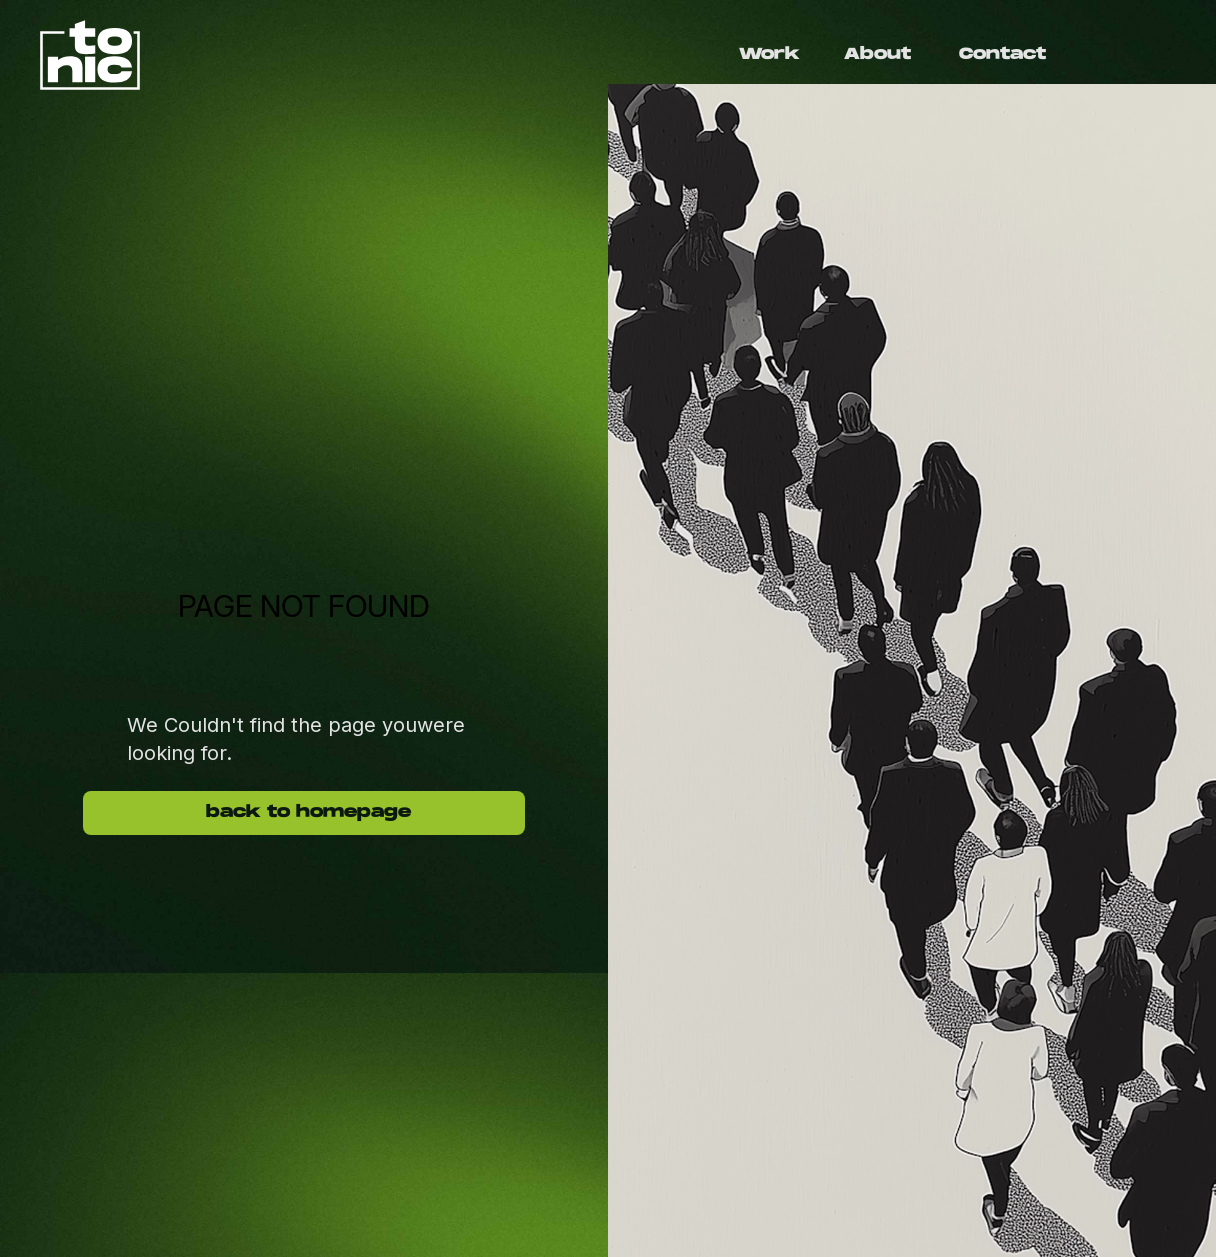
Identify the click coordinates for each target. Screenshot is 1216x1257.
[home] (324, 55)
